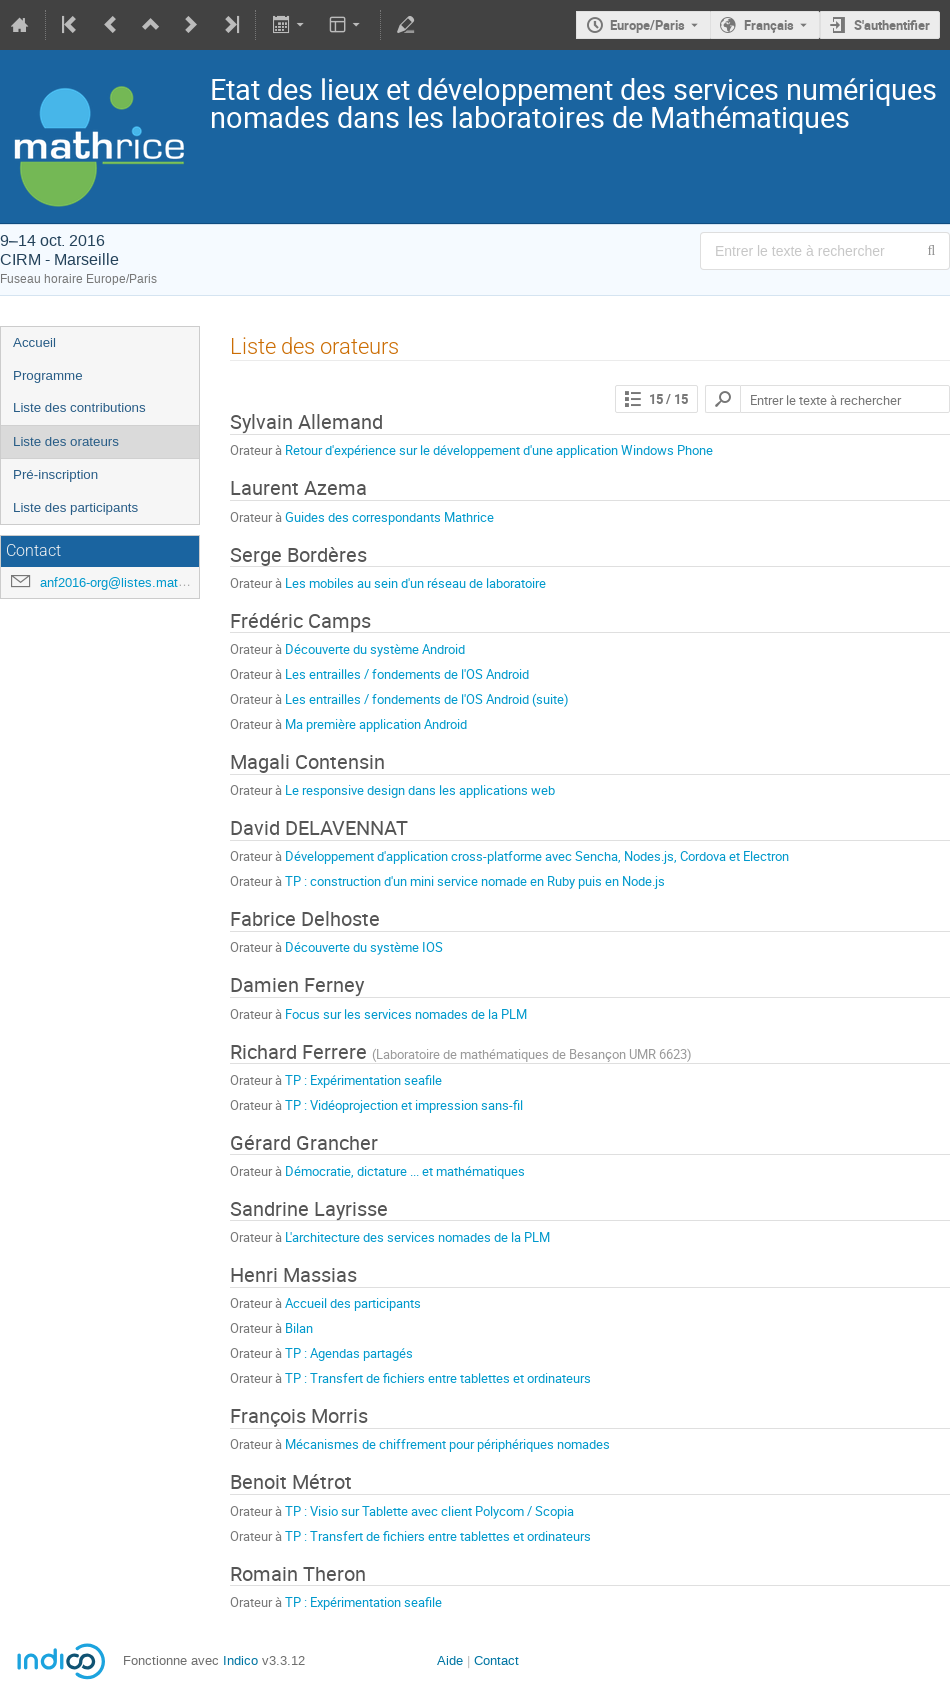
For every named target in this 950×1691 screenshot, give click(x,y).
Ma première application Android (376, 724)
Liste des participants (75, 507)
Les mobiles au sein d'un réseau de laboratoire (415, 583)
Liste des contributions (79, 407)
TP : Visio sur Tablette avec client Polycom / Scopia (429, 1511)
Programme (48, 375)
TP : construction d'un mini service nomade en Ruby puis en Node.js (475, 881)
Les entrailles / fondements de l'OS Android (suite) (427, 699)
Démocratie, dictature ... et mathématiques (405, 1171)
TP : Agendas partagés (349, 1353)
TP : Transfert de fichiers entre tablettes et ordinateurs (438, 1378)
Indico (240, 1660)
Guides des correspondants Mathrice (389, 517)
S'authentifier (892, 25)
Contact (496, 1660)
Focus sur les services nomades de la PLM (406, 1014)
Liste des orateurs (66, 441)
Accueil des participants (353, 1303)
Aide (450, 1660)
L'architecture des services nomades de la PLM (417, 1237)
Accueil (34, 342)
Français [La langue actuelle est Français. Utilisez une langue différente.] (769, 25)
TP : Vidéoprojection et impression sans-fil (404, 1105)
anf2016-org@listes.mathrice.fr (129, 582)
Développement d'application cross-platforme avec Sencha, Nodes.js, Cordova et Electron (537, 856)
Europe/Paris (647, 25)
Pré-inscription (55, 474)
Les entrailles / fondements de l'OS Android (407, 674)
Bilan (299, 1328)
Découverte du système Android (375, 649)
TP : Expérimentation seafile (363, 1080)
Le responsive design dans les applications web (420, 790)
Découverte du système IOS (364, 947)
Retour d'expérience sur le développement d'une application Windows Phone (499, 450)
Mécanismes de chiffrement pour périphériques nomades (447, 1444)
